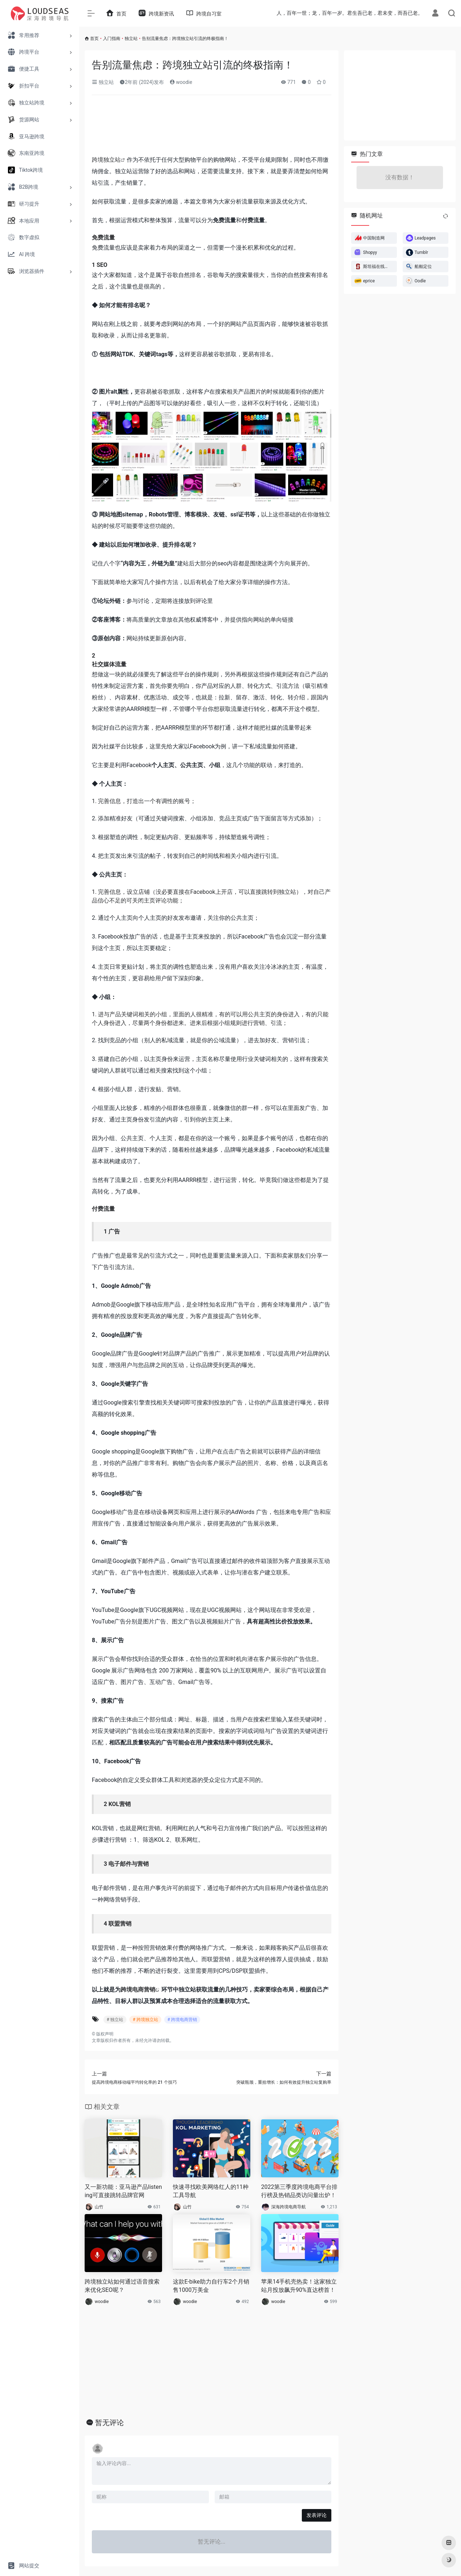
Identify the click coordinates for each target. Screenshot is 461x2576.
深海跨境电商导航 (288, 2206)
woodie (181, 82)
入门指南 (111, 38)
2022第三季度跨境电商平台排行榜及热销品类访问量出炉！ (299, 2191)
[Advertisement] (211, 127)
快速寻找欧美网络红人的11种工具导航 (211, 2191)
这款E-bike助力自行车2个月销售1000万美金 (211, 2285)
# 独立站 (115, 2019)
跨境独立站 (106, 159)
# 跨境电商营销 (182, 2019)
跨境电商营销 (138, 1989)
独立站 (131, 38)
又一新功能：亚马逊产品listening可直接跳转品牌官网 (123, 2191)
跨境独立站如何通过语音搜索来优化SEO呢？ (122, 2285)
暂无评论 (109, 2422)
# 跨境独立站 (145, 2019)
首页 (94, 38)
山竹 (99, 2206)
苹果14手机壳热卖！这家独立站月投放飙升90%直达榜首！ (299, 2285)
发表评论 (316, 2515)
